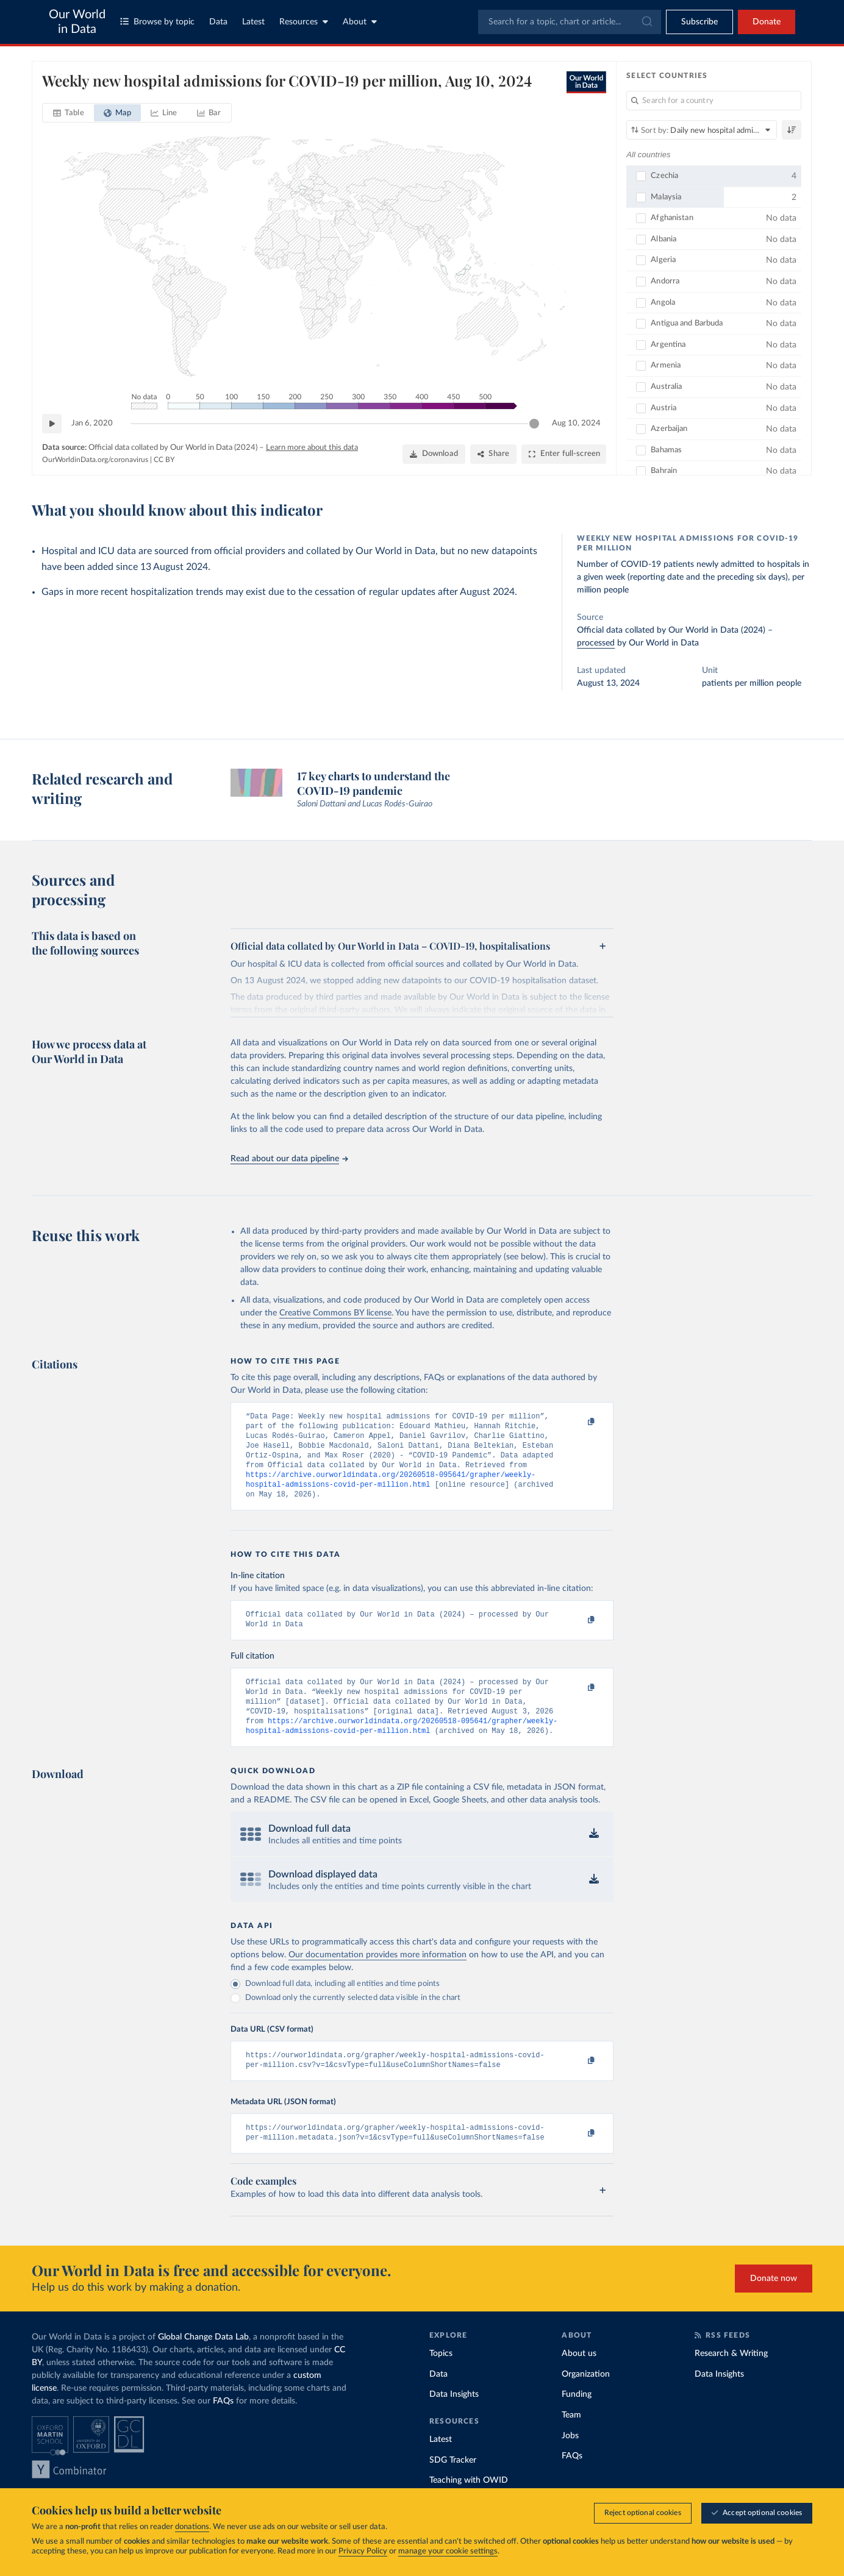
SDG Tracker (452, 2486)
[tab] (68, 112)
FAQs (223, 2426)
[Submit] (646, 22)
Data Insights (454, 2420)
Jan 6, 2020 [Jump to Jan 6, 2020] (92, 423)
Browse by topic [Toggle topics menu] (157, 21)
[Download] (433, 454)
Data (218, 22)
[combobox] (569, 22)
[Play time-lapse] (52, 423)
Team (571, 2440)
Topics (440, 2379)
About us (579, 2379)
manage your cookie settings (448, 2551)
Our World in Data (77, 22)
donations (192, 2527)
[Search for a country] (713, 100)
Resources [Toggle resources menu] (303, 21)
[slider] (534, 423)
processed (596, 643)
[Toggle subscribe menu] (699, 22)
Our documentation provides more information (377, 1975)
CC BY (164, 459)
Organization (586, 2400)
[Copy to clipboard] (578, 1422)
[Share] (493, 454)
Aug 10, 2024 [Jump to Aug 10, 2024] (576, 423)
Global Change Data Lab (203, 2362)
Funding (577, 2420)
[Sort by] (701, 130)
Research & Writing (731, 2379)
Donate (767, 22)
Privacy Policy (362, 2551)
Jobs (570, 2461)
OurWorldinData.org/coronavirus (95, 459)
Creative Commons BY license (335, 1313)
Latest (253, 22)
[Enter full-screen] (563, 454)
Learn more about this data (312, 448)
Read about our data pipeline (289, 1159)
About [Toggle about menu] (360, 21)
